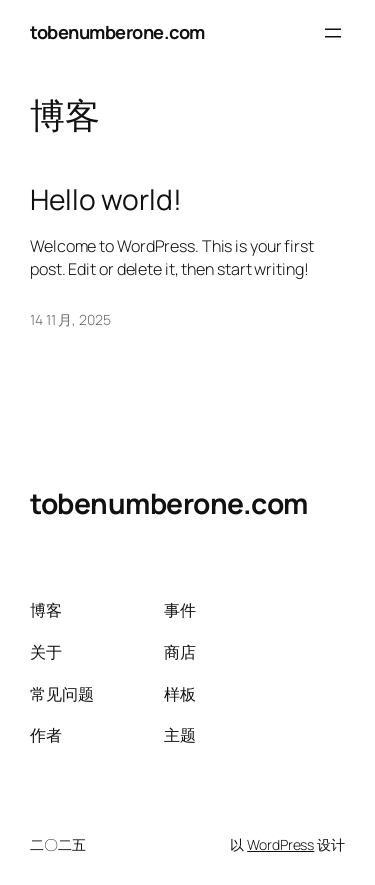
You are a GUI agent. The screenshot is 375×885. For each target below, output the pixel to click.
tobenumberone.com (117, 32)
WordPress (280, 844)
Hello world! (106, 200)
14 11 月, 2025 (70, 319)
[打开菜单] (333, 33)
